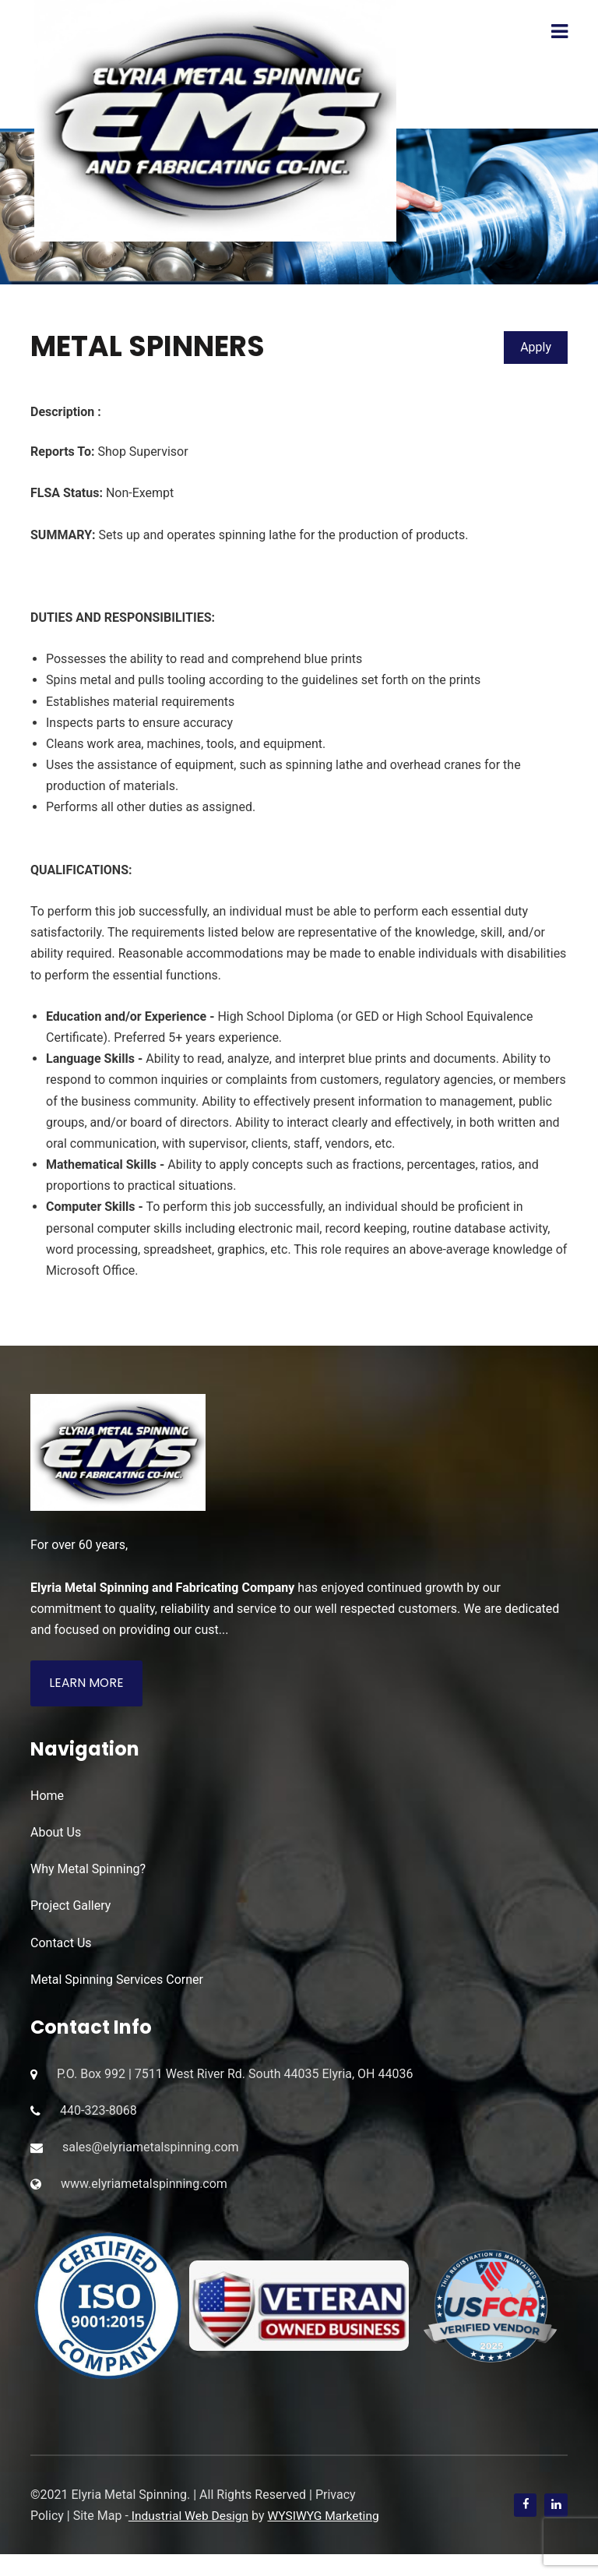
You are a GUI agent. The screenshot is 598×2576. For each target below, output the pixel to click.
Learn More (87, 1683)
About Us (55, 1833)
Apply (535, 347)
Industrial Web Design (190, 2516)
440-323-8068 (98, 2111)
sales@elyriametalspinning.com (150, 2147)
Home (47, 1796)
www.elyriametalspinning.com (144, 2184)
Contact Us (61, 1943)
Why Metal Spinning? (88, 1869)
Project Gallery (70, 1906)
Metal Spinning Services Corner (116, 1979)
